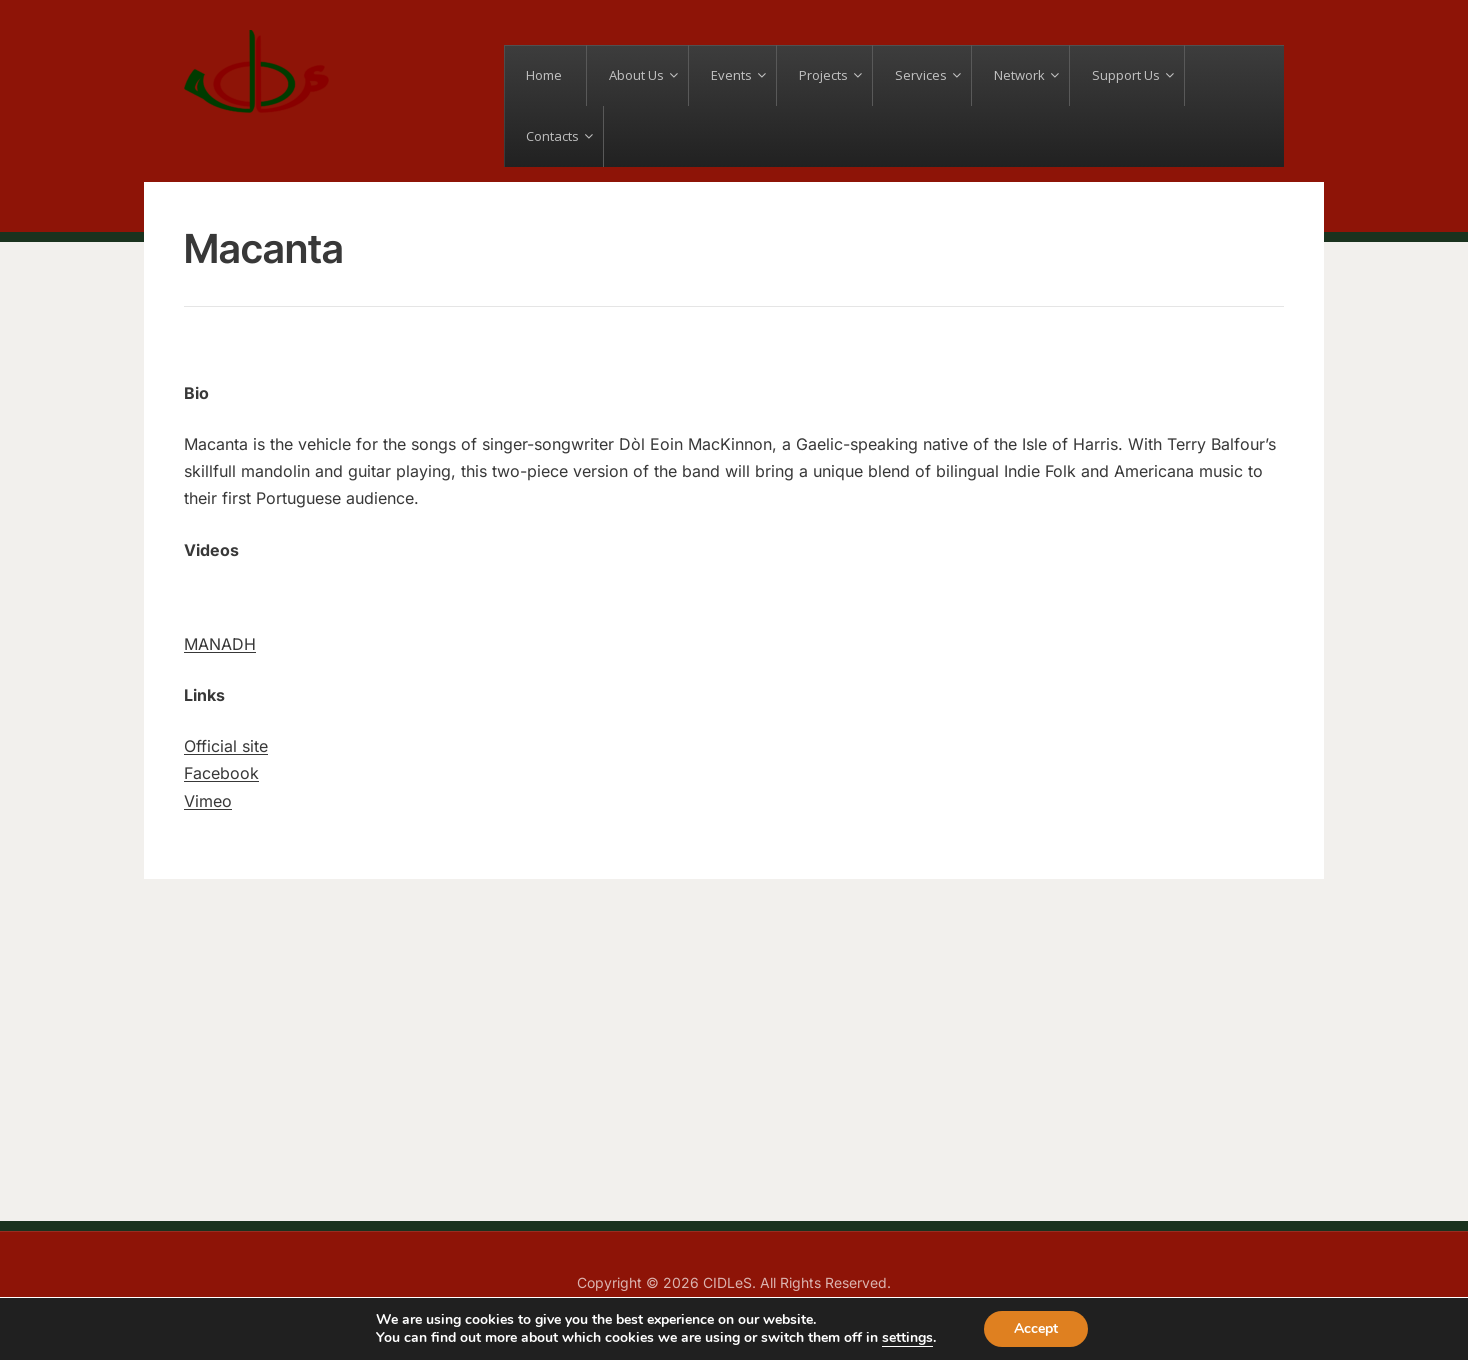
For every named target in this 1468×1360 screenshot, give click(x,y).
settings (907, 1338)
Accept (1036, 1328)
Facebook (221, 773)
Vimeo (208, 801)
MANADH (220, 644)
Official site (226, 746)
